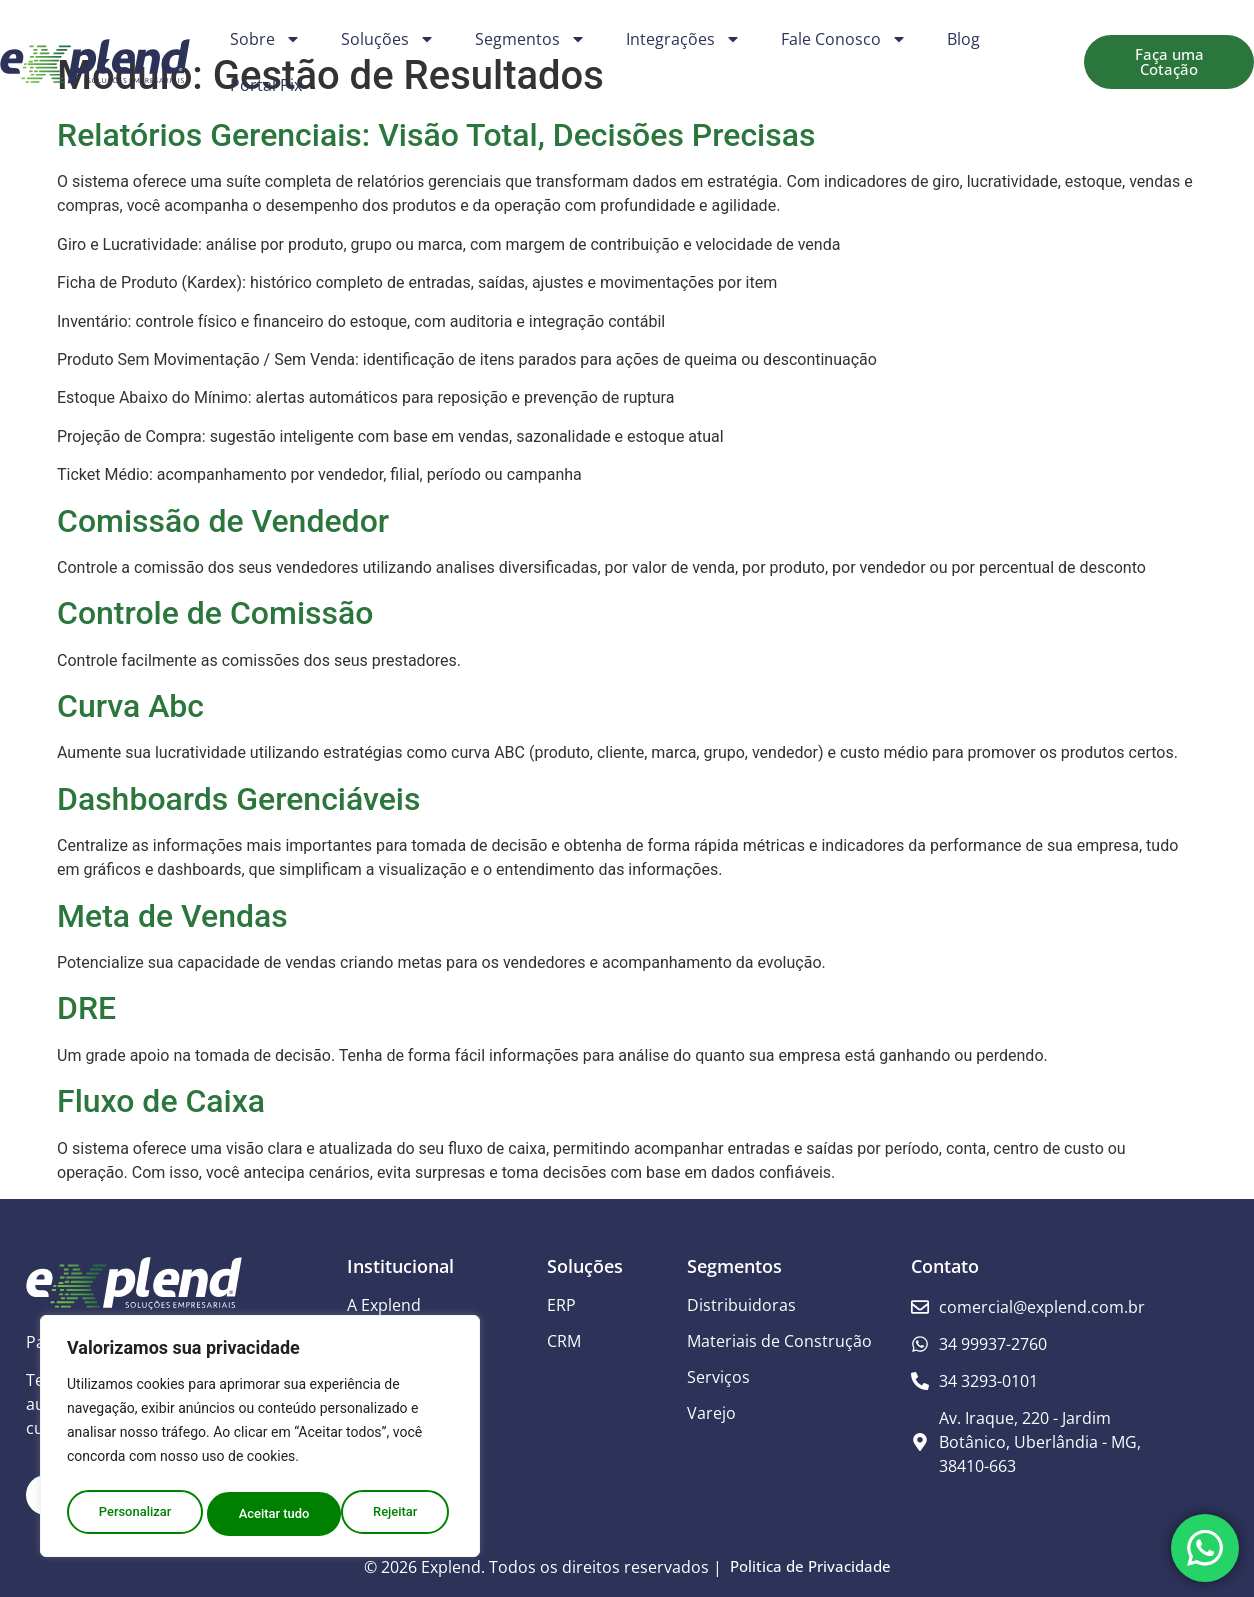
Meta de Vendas (172, 916)
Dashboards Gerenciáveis (238, 799)
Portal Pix (266, 85)
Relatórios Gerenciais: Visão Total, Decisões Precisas (436, 135)
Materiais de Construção (779, 1341)
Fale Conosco (844, 39)
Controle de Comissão (215, 613)
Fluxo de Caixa (161, 1101)
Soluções (388, 39)
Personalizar (134, 1514)
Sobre (265, 39)
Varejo (711, 1413)
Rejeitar (261, 1514)
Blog (963, 39)
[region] (260, 1440)
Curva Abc (130, 706)
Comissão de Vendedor (223, 521)
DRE (86, 1008)
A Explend (384, 1305)
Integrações (683, 39)
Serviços (718, 1377)
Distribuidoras (741, 1305)
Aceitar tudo (387, 1514)
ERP (561, 1305)
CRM (564, 1341)
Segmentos (530, 39)
